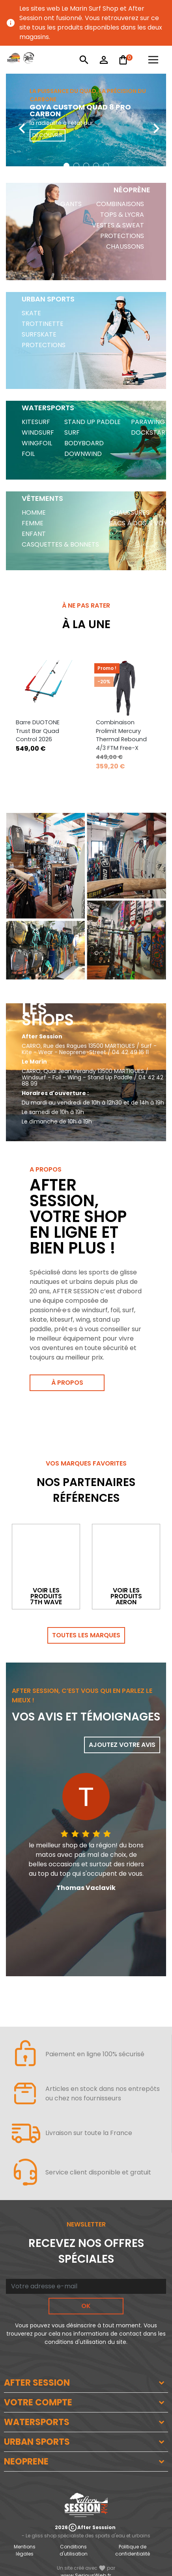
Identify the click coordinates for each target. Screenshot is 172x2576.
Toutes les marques (86, 1635)
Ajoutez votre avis (122, 1744)
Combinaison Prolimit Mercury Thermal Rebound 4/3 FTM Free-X (121, 735)
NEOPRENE (26, 2461)
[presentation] (16, 122)
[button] (66, 166)
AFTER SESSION (37, 2383)
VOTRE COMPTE (38, 2402)
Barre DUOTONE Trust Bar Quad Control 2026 (38, 730)
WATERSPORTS (36, 2422)
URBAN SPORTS (37, 2442)
